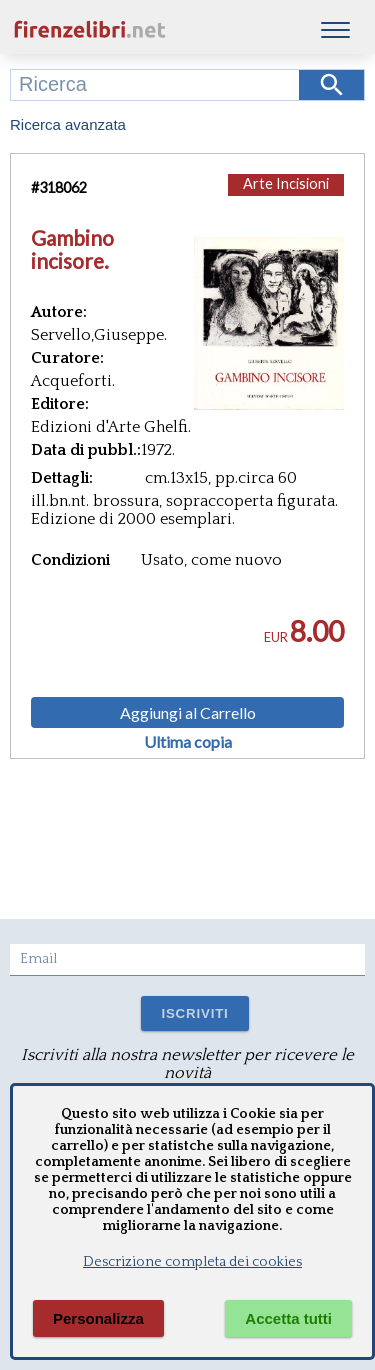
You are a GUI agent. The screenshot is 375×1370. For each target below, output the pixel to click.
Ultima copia (188, 742)
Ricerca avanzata (68, 124)
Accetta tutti (288, 1318)
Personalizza (98, 1318)
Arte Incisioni (286, 183)
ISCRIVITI (194, 1013)
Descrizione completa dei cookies (192, 1262)
